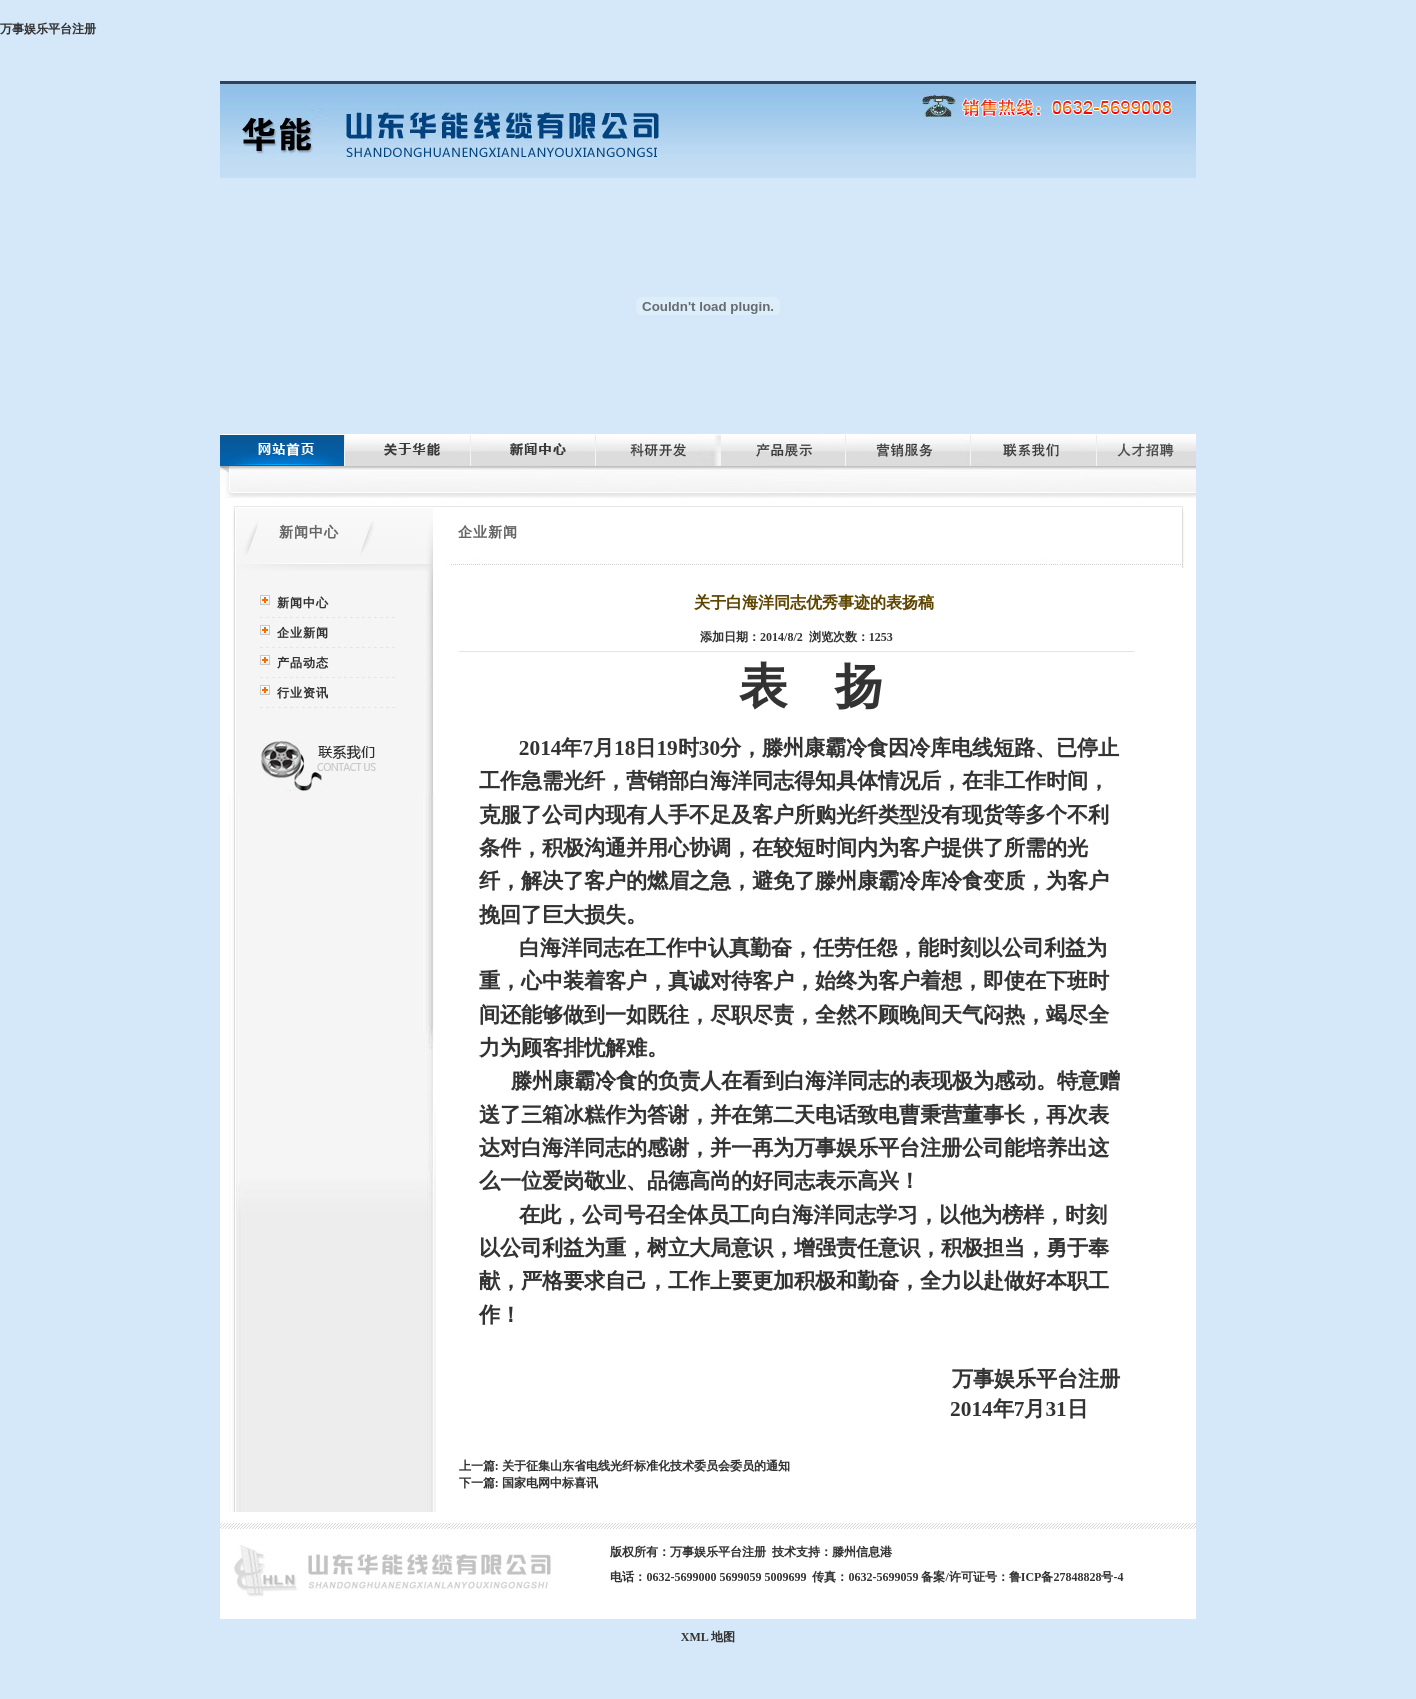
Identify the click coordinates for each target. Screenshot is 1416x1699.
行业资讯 (303, 693)
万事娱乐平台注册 (48, 29)
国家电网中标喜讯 (550, 1483)
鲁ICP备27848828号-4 (1066, 1577)
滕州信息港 (862, 1552)
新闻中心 (303, 603)
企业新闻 (303, 633)
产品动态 (303, 663)
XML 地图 (708, 1637)
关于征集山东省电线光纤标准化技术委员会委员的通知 (646, 1466)
